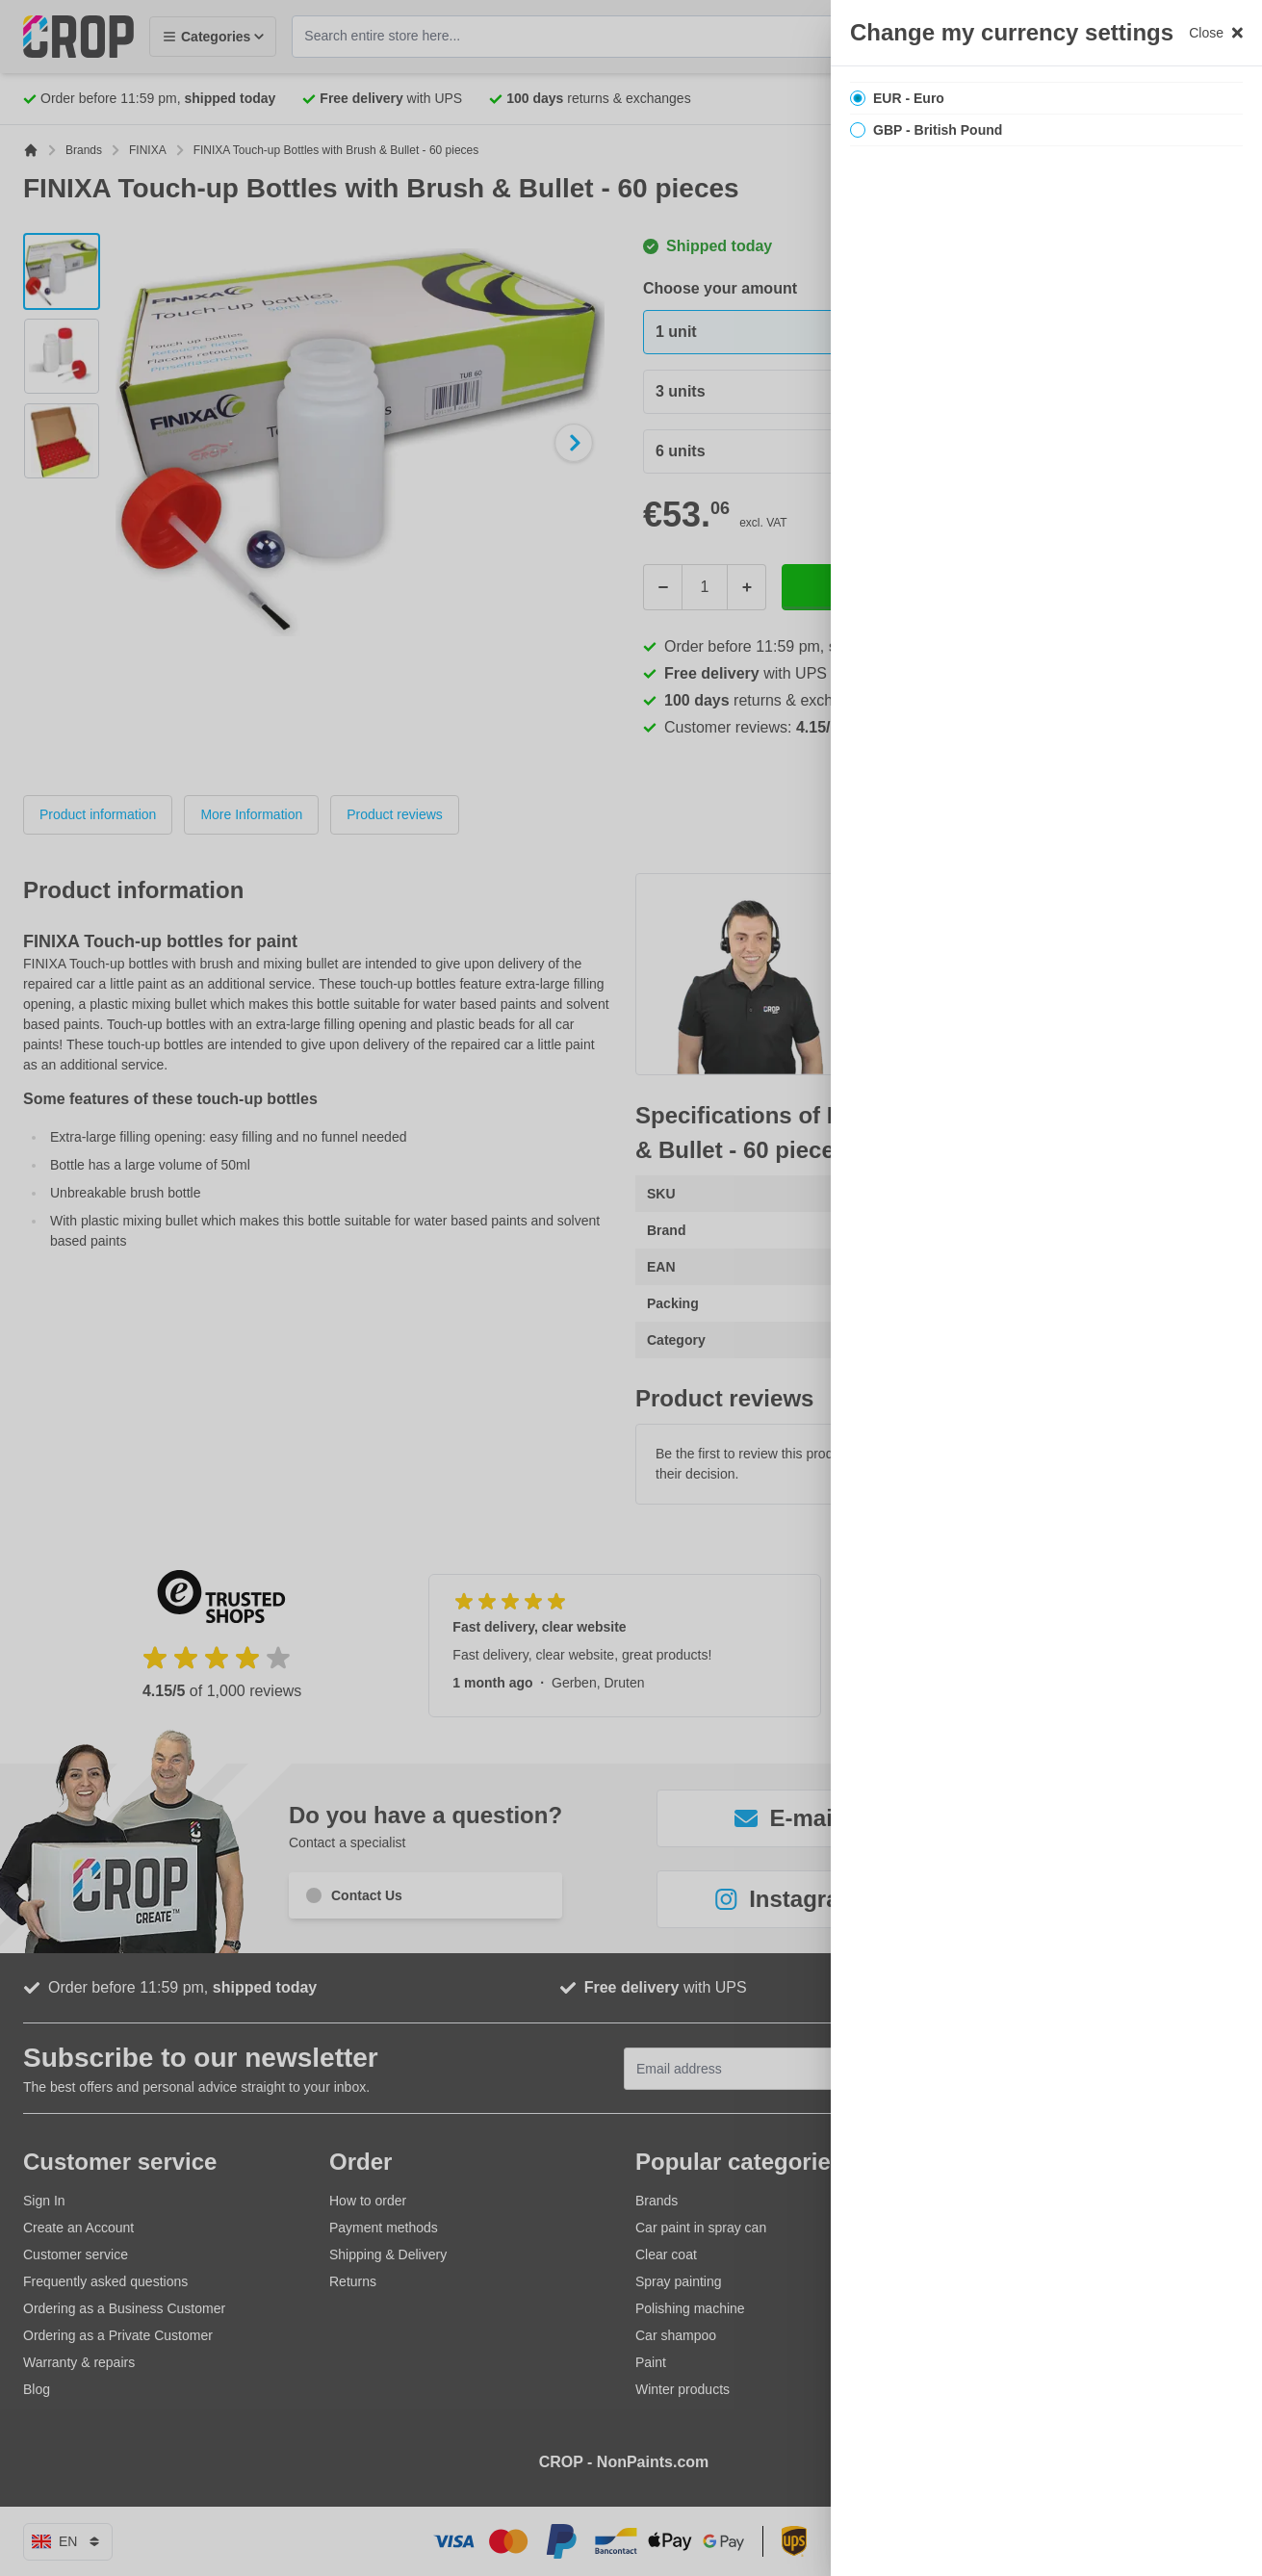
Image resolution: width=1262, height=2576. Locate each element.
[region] (1046, 1288)
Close (1216, 32)
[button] (631, 1288)
